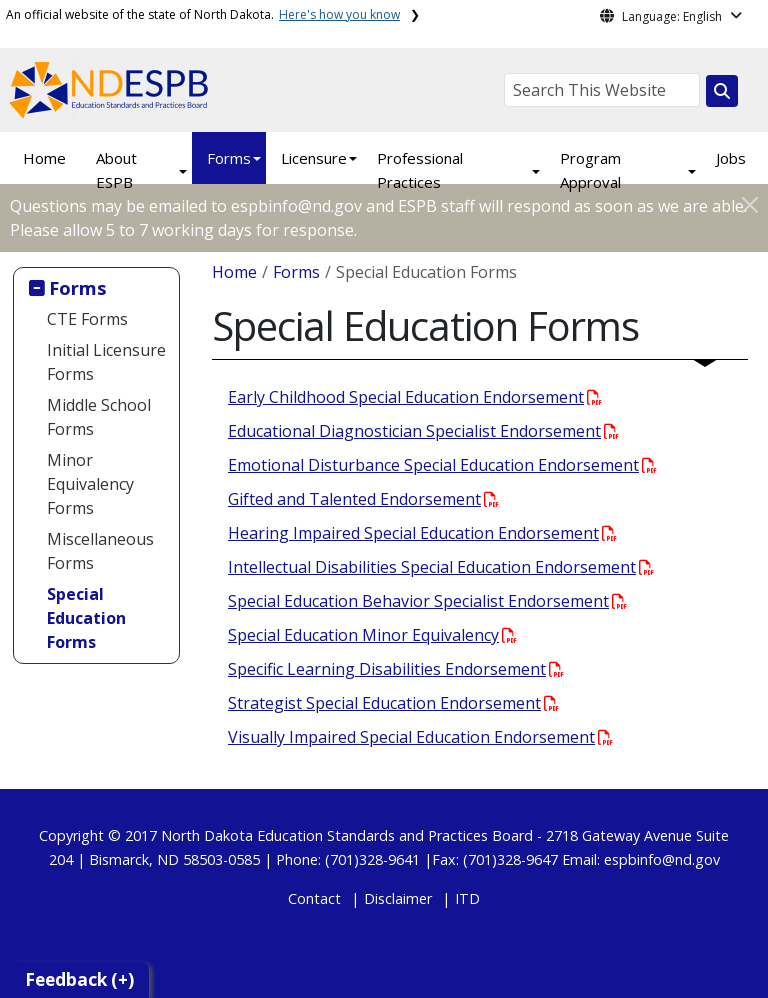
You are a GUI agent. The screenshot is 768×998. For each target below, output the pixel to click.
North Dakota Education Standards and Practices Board (347, 835)
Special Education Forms (86, 618)
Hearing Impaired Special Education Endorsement (422, 533)
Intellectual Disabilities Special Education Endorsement (441, 567)
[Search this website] (722, 91)
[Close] (750, 204)
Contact (314, 898)
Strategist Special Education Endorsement (393, 703)
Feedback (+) (79, 979)
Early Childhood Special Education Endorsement (415, 397)
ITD (467, 898)
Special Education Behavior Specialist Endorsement (427, 601)
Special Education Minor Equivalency (372, 635)
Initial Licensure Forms (106, 362)
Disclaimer (398, 898)
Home (44, 158)
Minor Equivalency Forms (90, 484)
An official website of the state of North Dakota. (203, 14)
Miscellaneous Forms (100, 551)
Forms (229, 158)
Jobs (731, 158)
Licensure (314, 158)
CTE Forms (87, 319)
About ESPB (116, 170)
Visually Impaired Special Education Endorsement (420, 737)
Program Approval (590, 170)
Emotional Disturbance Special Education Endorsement (442, 465)
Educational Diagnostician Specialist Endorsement (423, 431)
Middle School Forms (99, 417)
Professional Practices (420, 170)
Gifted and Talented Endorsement (363, 499)
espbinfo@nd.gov (662, 859)
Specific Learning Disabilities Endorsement (396, 669)
